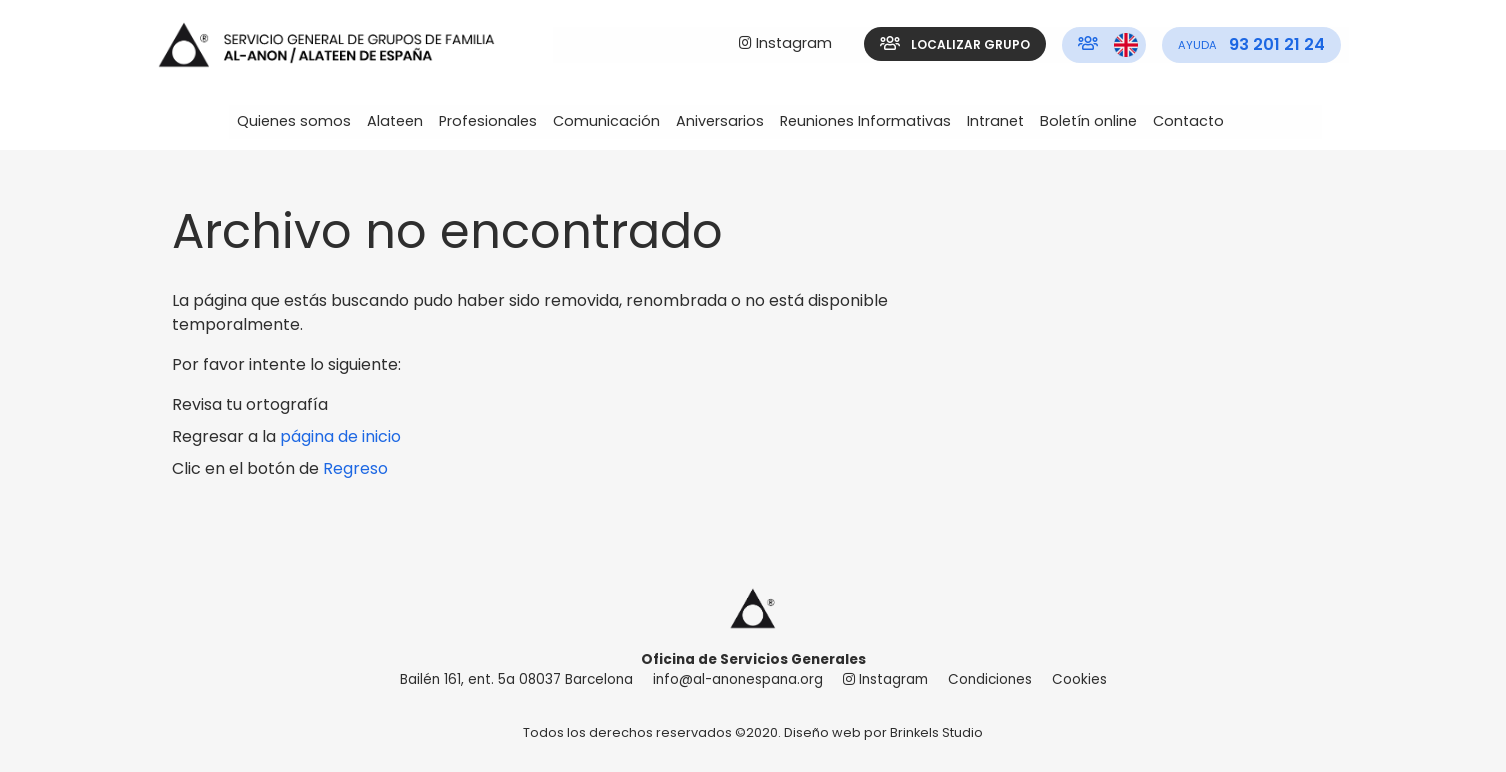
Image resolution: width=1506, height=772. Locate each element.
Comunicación (606, 121)
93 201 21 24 (1251, 44)
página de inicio (340, 436)
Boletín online (1088, 121)
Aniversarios (720, 121)
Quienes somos (294, 121)
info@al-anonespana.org (738, 679)
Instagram (785, 43)
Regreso (355, 468)
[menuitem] (785, 44)
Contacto (1188, 121)
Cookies (1079, 679)
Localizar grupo (955, 44)
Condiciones (990, 679)
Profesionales (488, 121)
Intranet (995, 121)
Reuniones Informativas (865, 121)
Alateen (395, 121)
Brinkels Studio (936, 732)
